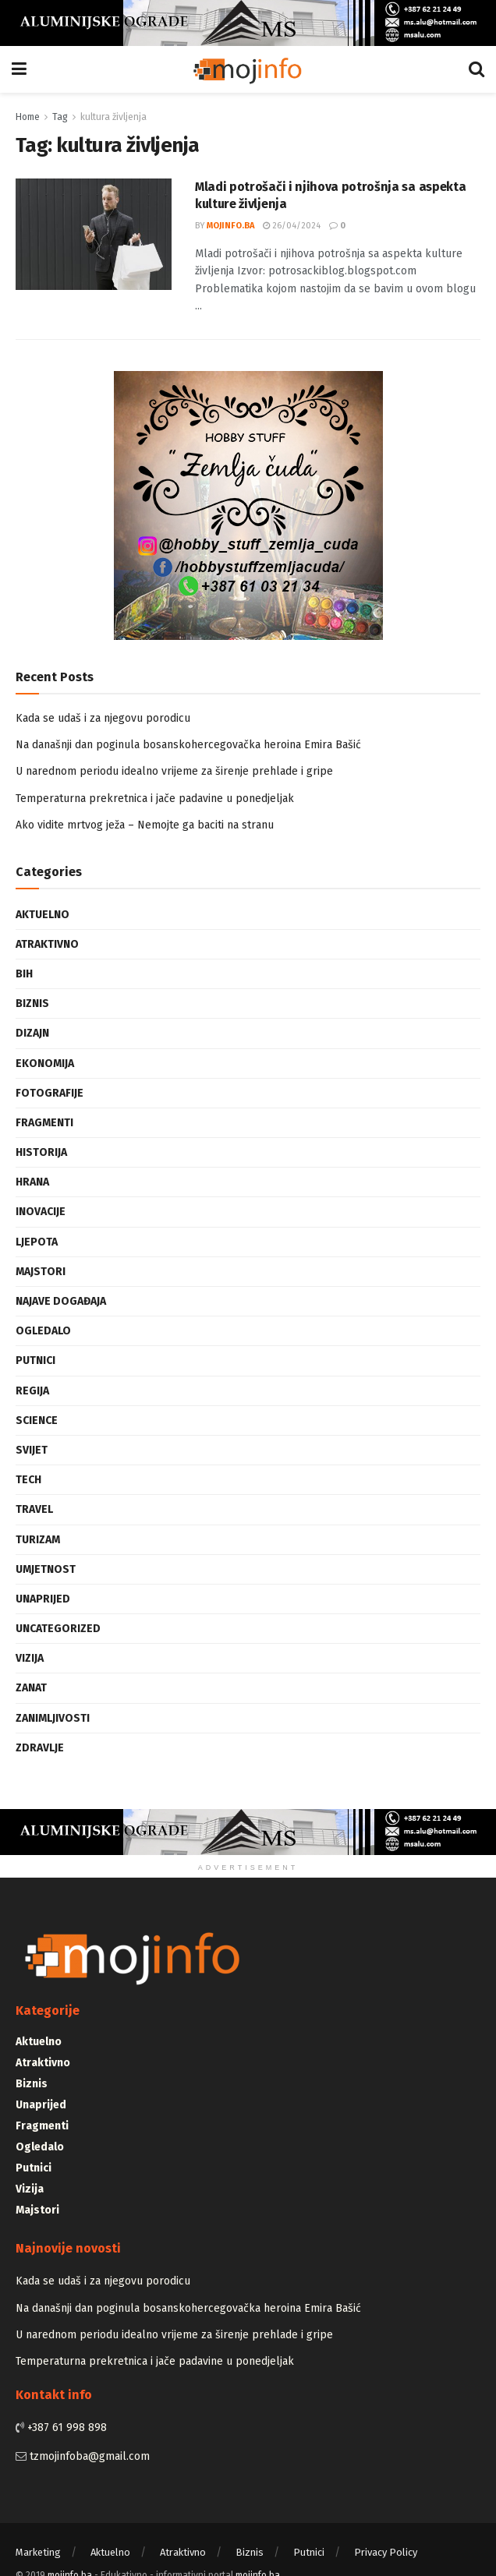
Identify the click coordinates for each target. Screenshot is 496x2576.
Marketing (38, 2552)
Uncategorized (58, 1628)
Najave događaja (61, 1301)
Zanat (31, 1687)
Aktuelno (42, 914)
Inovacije (41, 1211)
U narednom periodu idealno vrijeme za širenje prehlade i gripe (174, 771)
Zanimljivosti (53, 1718)
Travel (34, 1509)
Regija (32, 1391)
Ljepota (37, 1242)
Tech (28, 1479)
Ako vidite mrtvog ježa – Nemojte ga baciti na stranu (145, 825)
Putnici (35, 1360)
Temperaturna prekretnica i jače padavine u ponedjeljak (155, 798)
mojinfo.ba (230, 226)
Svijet (32, 1450)
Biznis (32, 1003)
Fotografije (49, 1093)
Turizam (38, 1539)
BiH (24, 974)
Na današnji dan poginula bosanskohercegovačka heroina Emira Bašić (188, 744)
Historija (41, 1152)
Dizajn (32, 1033)
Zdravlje (40, 1747)
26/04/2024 (292, 226)
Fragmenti (44, 1122)
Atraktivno (47, 944)
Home (28, 116)
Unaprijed (43, 1599)
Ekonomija (45, 1063)
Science (37, 1420)
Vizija (30, 1658)
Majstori (41, 1271)
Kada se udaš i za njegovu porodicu (103, 718)
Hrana (32, 1182)
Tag (60, 116)
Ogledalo (43, 1330)
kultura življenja (113, 116)
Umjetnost (46, 1569)
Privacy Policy (385, 2552)
